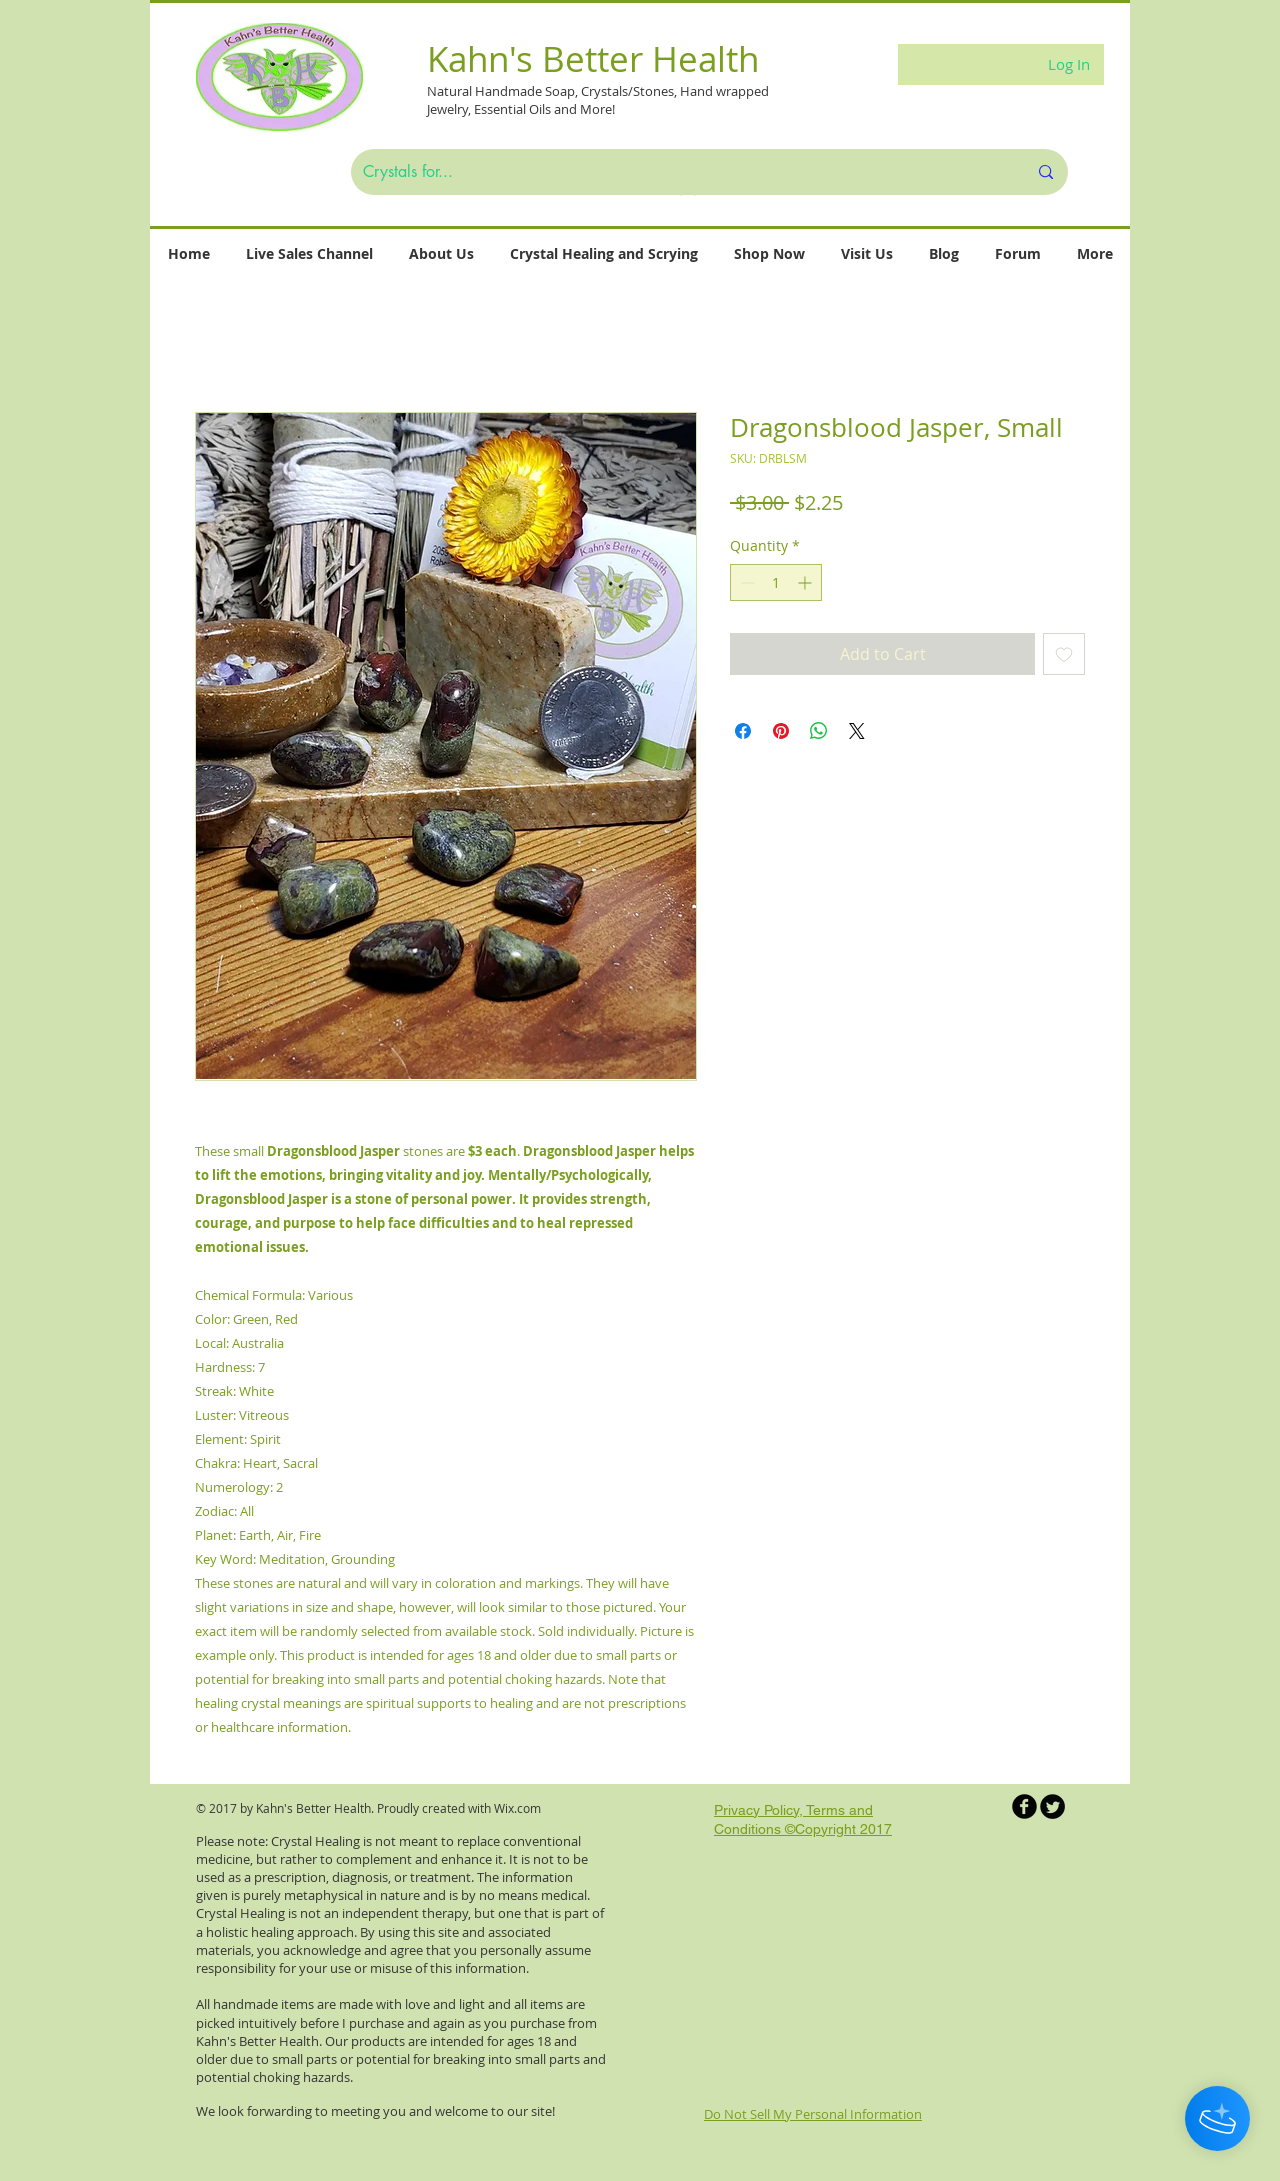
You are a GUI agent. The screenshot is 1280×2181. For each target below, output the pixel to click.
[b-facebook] (1024, 1806)
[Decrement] (745, 582)
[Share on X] (857, 731)
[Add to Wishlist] (1064, 654)
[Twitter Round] (1052, 1806)
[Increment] (806, 582)
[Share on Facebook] (743, 731)
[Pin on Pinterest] (781, 731)
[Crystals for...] (680, 172)
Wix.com (517, 1808)
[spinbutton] (776, 582)
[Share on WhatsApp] (819, 731)
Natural (451, 91)
